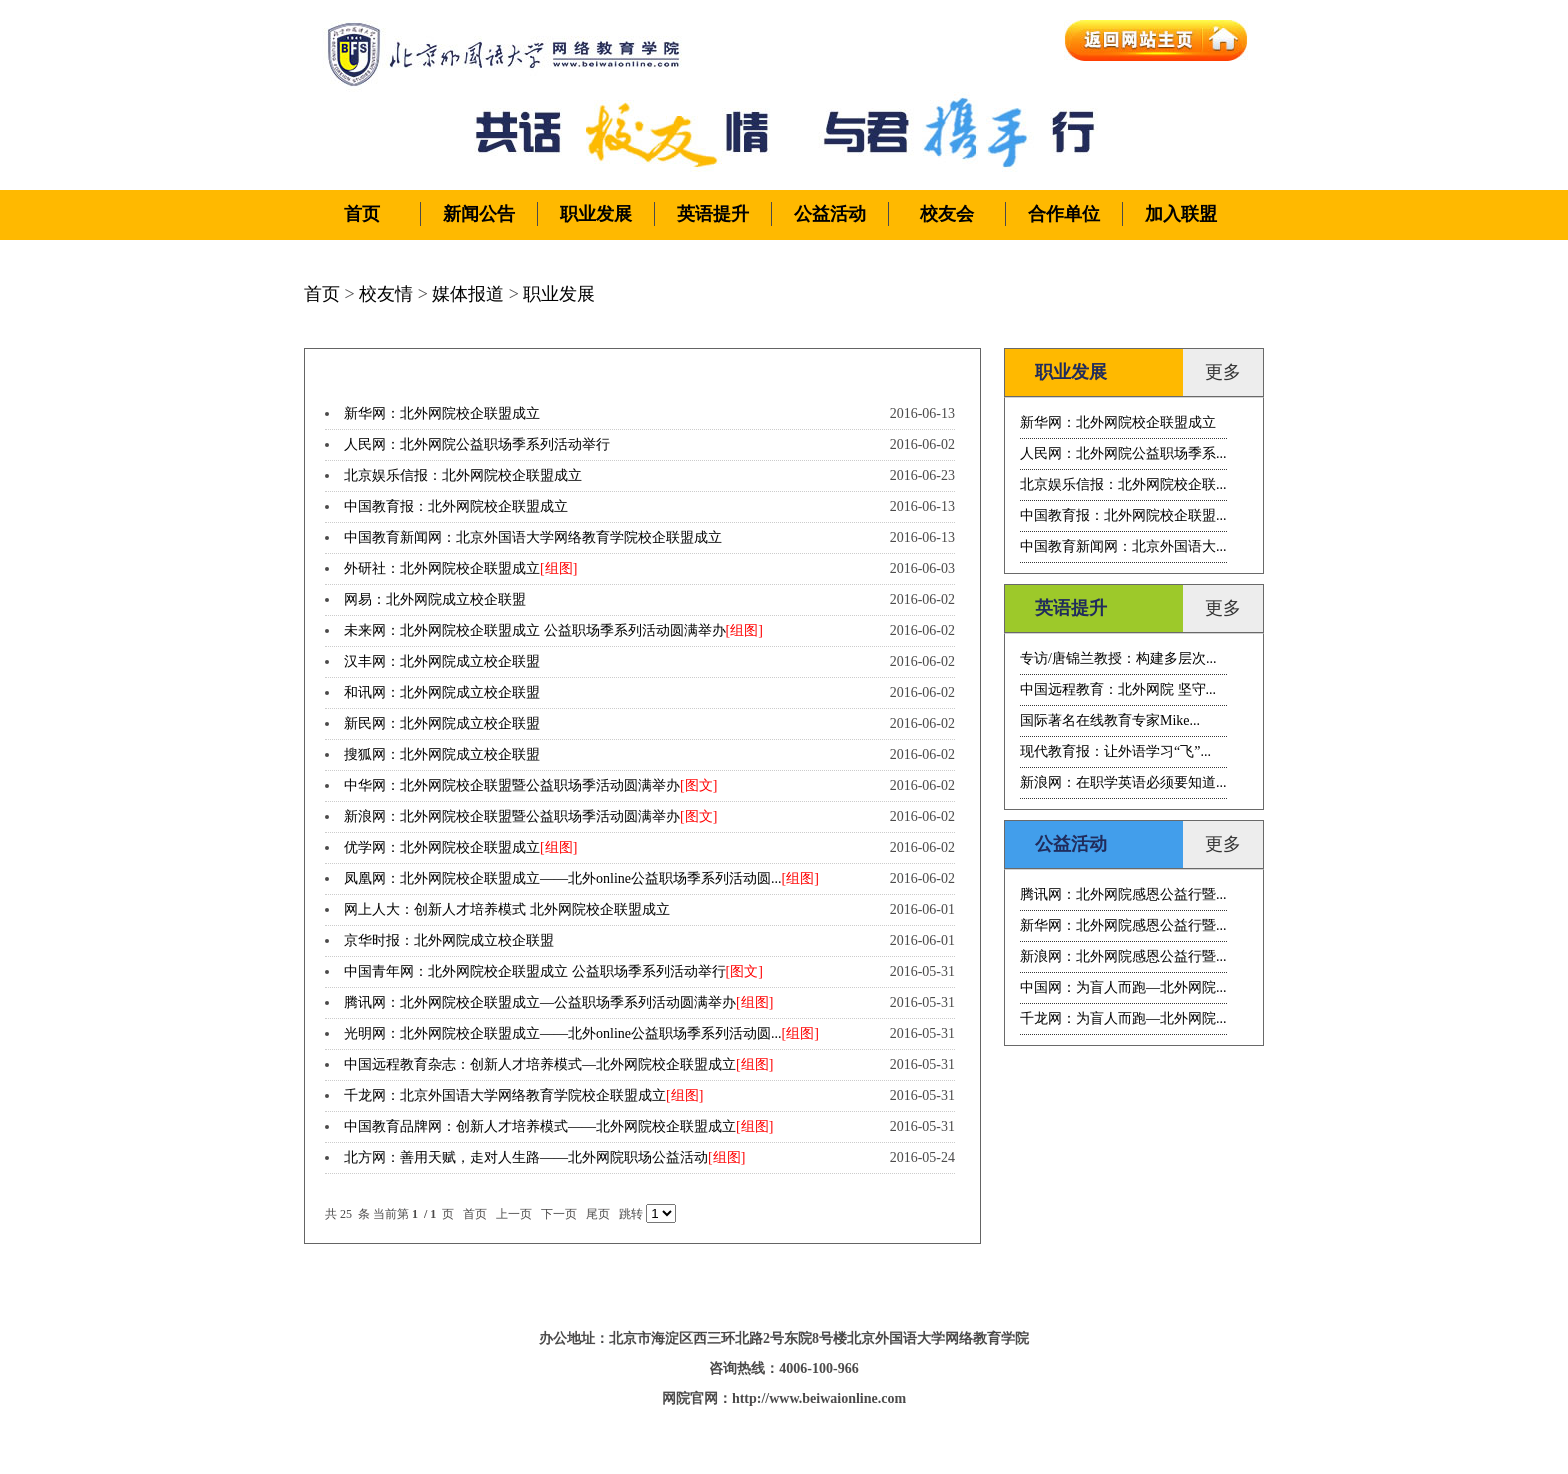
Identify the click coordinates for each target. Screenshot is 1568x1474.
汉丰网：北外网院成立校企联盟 (442, 661)
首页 (362, 214)
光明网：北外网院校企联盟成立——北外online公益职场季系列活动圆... (563, 1033)
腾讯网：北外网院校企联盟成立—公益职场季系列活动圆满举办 (540, 1002)
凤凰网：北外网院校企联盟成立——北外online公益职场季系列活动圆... (563, 878)
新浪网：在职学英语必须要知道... (1123, 782)
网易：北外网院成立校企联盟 (435, 599)
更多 (1223, 372)
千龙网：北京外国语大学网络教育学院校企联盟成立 (505, 1095)
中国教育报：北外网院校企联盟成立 (456, 506)
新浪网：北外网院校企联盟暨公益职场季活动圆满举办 (512, 816)
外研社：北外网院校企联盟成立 (442, 568)
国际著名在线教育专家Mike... (1110, 720)
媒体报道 (468, 294)
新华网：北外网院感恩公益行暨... (1123, 925)
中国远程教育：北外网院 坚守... (1118, 689)
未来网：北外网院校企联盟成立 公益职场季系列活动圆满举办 (535, 630)
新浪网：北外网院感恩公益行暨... (1123, 956)
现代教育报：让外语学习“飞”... (1115, 751)
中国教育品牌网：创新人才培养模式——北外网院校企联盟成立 (540, 1126)
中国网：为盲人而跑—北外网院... (1123, 987)
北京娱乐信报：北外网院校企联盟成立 (463, 475)
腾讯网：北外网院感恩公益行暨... (1123, 894)
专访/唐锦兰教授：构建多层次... (1118, 658)
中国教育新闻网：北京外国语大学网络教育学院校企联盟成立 (533, 537)
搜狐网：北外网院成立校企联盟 (442, 754)
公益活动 (830, 214)
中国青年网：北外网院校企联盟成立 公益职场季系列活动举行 (535, 971)
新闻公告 (479, 214)
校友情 (386, 294)
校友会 (947, 214)
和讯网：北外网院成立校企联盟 (442, 692)
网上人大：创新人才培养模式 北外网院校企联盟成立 (507, 909)
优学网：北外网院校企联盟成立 (442, 847)
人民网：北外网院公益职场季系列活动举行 (477, 444)
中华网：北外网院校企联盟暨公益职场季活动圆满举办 (512, 785)
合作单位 (1064, 214)
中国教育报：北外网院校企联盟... (1123, 515)
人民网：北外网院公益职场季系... (1123, 453)
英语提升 (713, 214)
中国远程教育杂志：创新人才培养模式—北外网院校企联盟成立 (540, 1064)
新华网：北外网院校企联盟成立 (442, 413)
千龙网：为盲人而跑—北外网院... (1123, 1018)
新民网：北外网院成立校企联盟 (442, 723)
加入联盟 (1181, 214)
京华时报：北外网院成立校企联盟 (449, 940)
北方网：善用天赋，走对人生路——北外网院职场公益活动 (526, 1157)
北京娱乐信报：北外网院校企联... (1123, 484)
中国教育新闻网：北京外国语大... (1123, 546)
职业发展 (596, 214)
